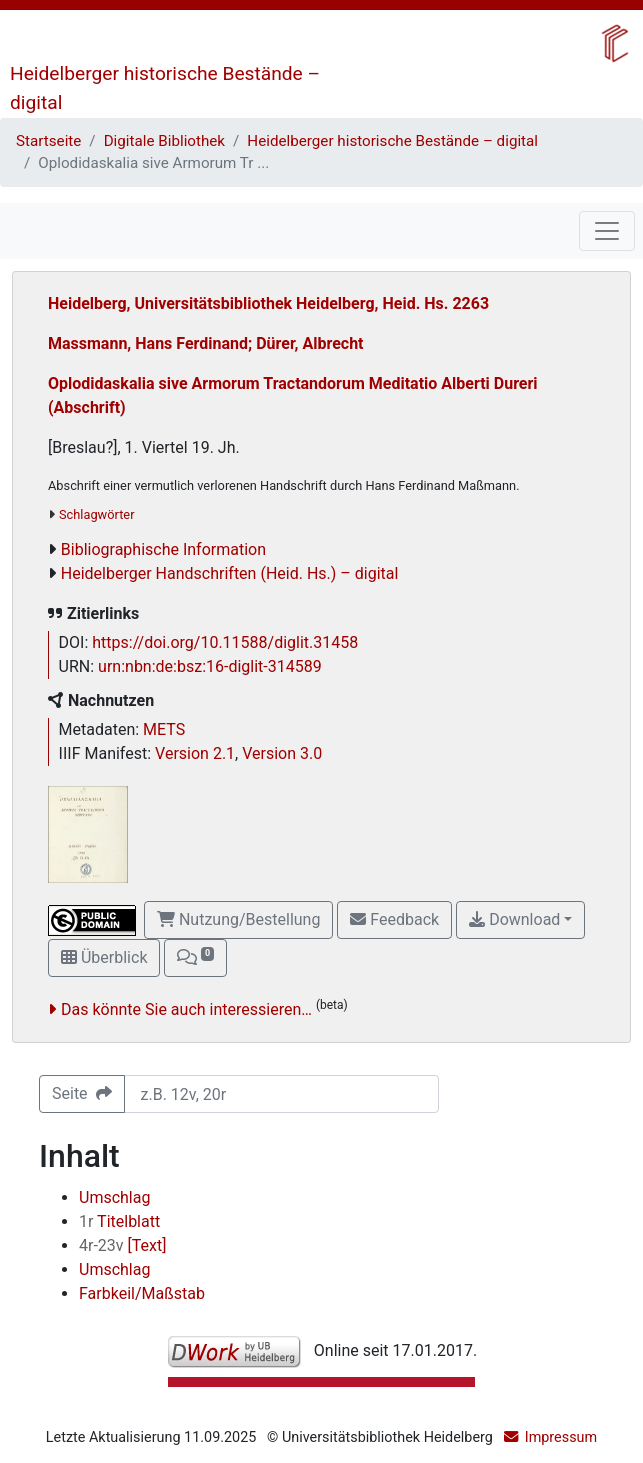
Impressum (561, 1437)
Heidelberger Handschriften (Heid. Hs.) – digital (230, 573)
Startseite (48, 141)
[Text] (122, 1245)
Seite (82, 1093)
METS (164, 729)
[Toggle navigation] (607, 231)
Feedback (394, 919)
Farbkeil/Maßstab (142, 1293)
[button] (195, 958)
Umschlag (114, 1197)
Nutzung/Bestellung (238, 919)
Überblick (104, 957)
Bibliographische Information (163, 549)
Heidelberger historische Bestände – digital (392, 141)
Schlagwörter (96, 514)
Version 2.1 (195, 753)
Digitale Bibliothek (164, 141)
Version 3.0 (282, 753)
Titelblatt (119, 1221)
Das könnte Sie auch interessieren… (186, 1009)
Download (514, 919)
